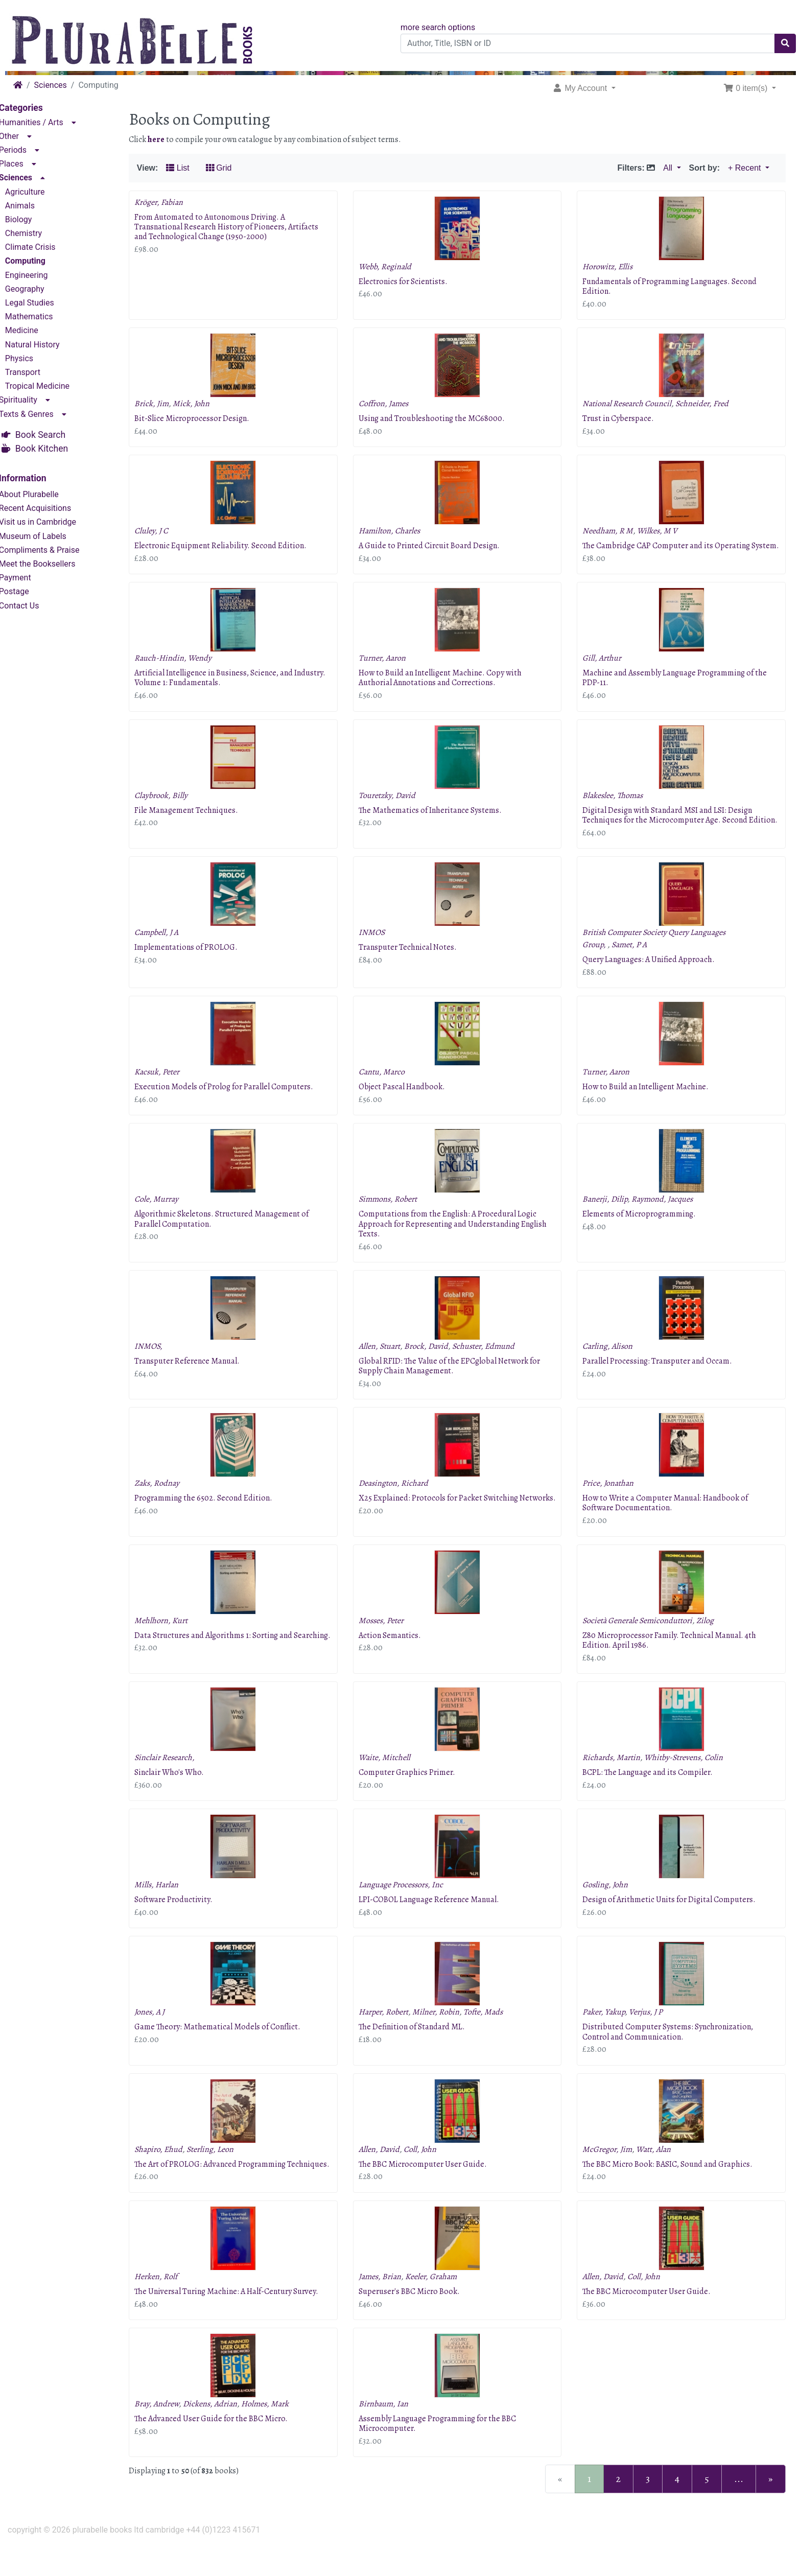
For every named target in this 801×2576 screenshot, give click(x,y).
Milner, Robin (444, 2032)
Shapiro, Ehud (173, 2168)
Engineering (40, 273)
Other (23, 135)
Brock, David (435, 1365)
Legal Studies (43, 302)
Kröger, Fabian (173, 202)
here (170, 139)
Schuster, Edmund (492, 1365)
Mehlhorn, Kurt (175, 1640)
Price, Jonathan (613, 1503)
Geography (39, 288)
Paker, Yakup (608, 2032)
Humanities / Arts (45, 121)
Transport (37, 371)
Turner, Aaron (391, 667)
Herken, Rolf (170, 2305)
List (192, 167)
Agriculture (39, 190)
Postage (28, 590)
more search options (437, 27)
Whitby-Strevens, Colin (688, 1777)
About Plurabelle (43, 493)
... (738, 2508)
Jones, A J (164, 2032)
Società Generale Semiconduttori (642, 1640)
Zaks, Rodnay (171, 1503)
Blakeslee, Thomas (617, 805)
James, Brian (389, 2305)
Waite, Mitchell (393, 1777)
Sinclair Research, (179, 1777)
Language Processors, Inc (410, 1904)
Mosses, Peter (390, 1640)
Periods (27, 149)
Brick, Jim (166, 403)
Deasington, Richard (402, 1503)
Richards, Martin (616, 1777)
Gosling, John (610, 1904)
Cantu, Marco (391, 1091)
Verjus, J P (651, 2032)
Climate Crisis (44, 246)
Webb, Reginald (394, 266)
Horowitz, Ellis (612, 266)
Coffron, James (392, 403)
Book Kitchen (56, 447)
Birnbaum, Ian (392, 2433)
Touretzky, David (396, 805)
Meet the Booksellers (51, 563)
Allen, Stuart (388, 1365)
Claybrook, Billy (175, 805)
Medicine (36, 329)
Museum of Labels (47, 535)
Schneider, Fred (707, 403)
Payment (29, 576)
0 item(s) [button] (746, 88)
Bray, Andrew (171, 2433)
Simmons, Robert (397, 1219)
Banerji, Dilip (609, 1219)
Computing (39, 260)
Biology (32, 218)
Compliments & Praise (53, 549)
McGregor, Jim (612, 2168)
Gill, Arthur (606, 667)
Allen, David (388, 2168)
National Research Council (631, 403)
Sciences (50, 85)
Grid (233, 167)
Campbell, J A (171, 951)
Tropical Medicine (51, 385)
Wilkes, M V (662, 530)
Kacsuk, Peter (171, 1091)
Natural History (46, 343)
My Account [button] (580, 88)
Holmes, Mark (279, 2433)
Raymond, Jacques (667, 1219)
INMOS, (163, 1365)
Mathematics (43, 315)
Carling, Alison (612, 1365)
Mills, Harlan (171, 1904)
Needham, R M (612, 530)
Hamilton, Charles (398, 530)
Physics (33, 357)
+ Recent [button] (745, 167)
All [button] (668, 167)
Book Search (55, 434)
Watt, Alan (658, 2168)
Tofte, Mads (492, 2032)
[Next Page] (771, 2508)
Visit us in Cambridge (51, 521)
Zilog (710, 1640)
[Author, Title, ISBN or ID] (587, 43)
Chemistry (37, 232)
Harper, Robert (392, 2032)
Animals (34, 204)
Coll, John (429, 2168)
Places (25, 163)
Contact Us (33, 604)
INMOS (381, 951)
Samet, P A (634, 964)
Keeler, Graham (440, 2305)
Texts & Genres (40, 412)
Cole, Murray (171, 1219)
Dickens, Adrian (224, 2433)
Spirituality (32, 399)
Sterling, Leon (224, 2168)
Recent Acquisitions (49, 507)
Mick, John (205, 403)
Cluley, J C (165, 530)
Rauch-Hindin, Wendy (187, 667)
